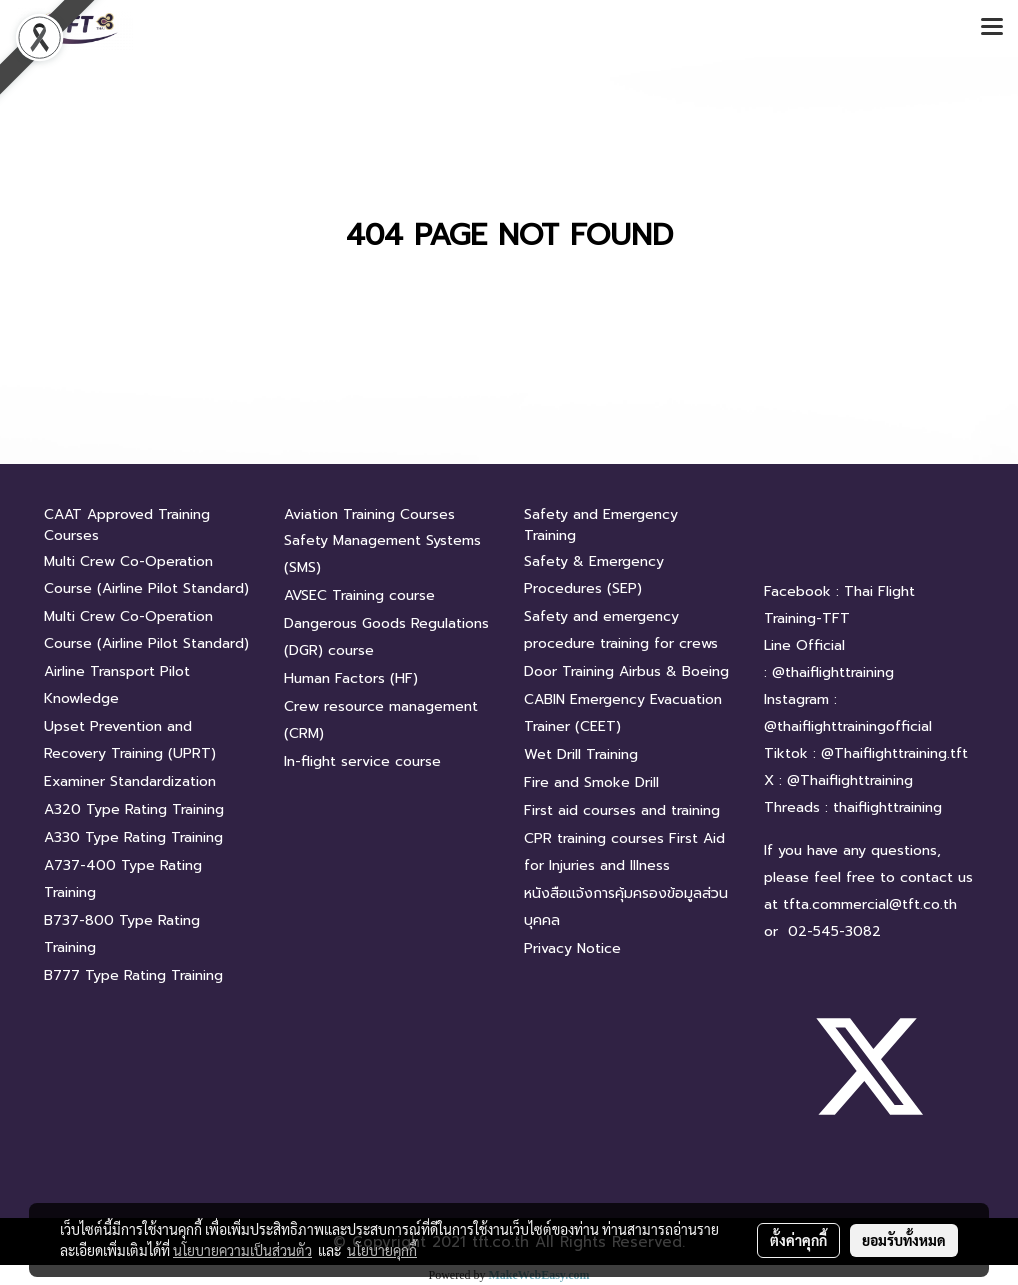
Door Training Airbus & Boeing (626, 671)
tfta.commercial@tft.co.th (870, 904)
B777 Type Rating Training (133, 975)
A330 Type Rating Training (133, 837)
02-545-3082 (834, 931)
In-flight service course (362, 761)
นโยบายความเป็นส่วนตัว (242, 1250)
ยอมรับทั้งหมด (904, 1240)
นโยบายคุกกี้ (382, 1250)
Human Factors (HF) (351, 678)
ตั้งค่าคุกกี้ (798, 1240)
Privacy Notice (572, 948)
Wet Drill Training (581, 754)
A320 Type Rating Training (134, 809)
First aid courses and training (622, 810)
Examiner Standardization (130, 781)
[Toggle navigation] (992, 28)
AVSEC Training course (359, 595)
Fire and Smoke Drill (591, 782)
